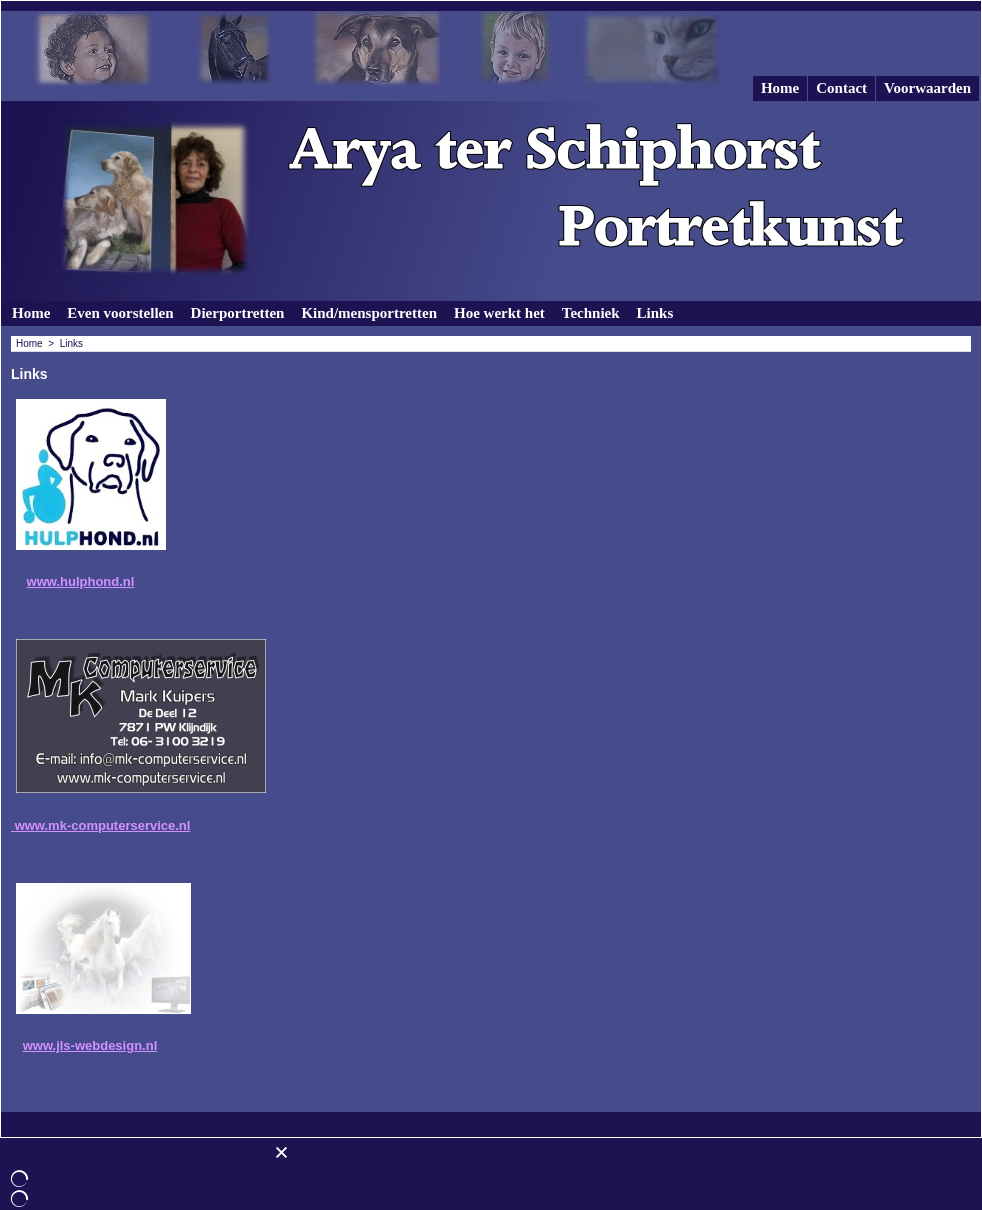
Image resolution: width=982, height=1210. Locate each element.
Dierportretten (238, 313)
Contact (841, 88)
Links (655, 313)
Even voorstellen (120, 313)
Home (780, 88)
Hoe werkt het (499, 313)
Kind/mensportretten (369, 313)
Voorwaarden (927, 88)
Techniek (591, 313)
